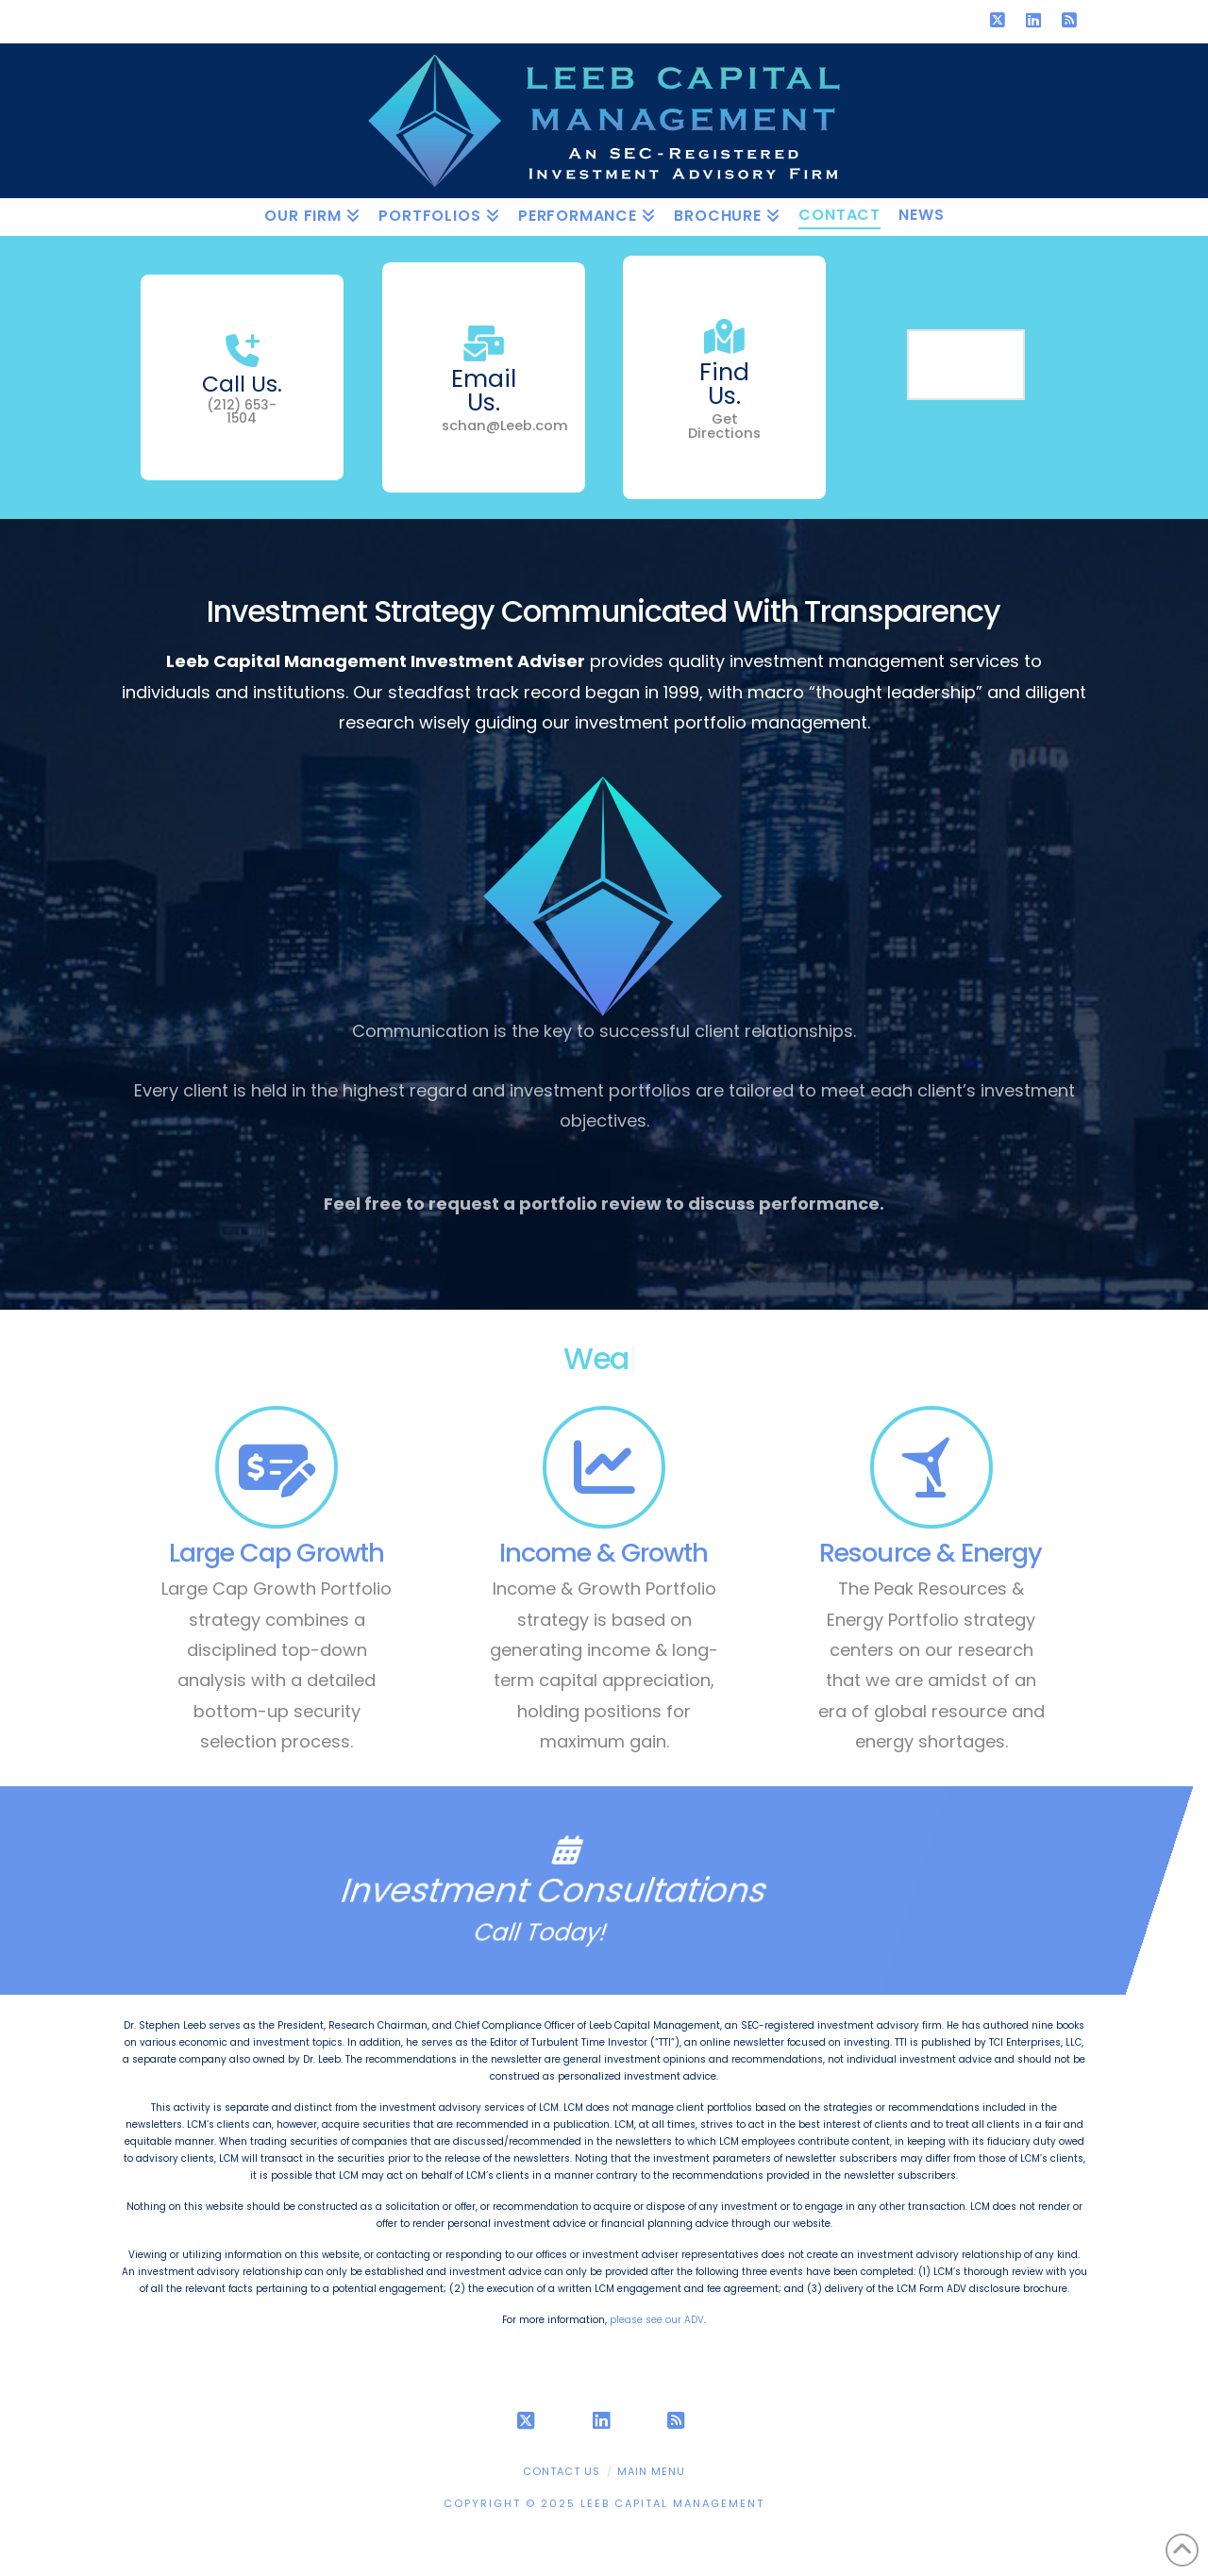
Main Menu (651, 2471)
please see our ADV (657, 2320)
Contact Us (561, 2471)
